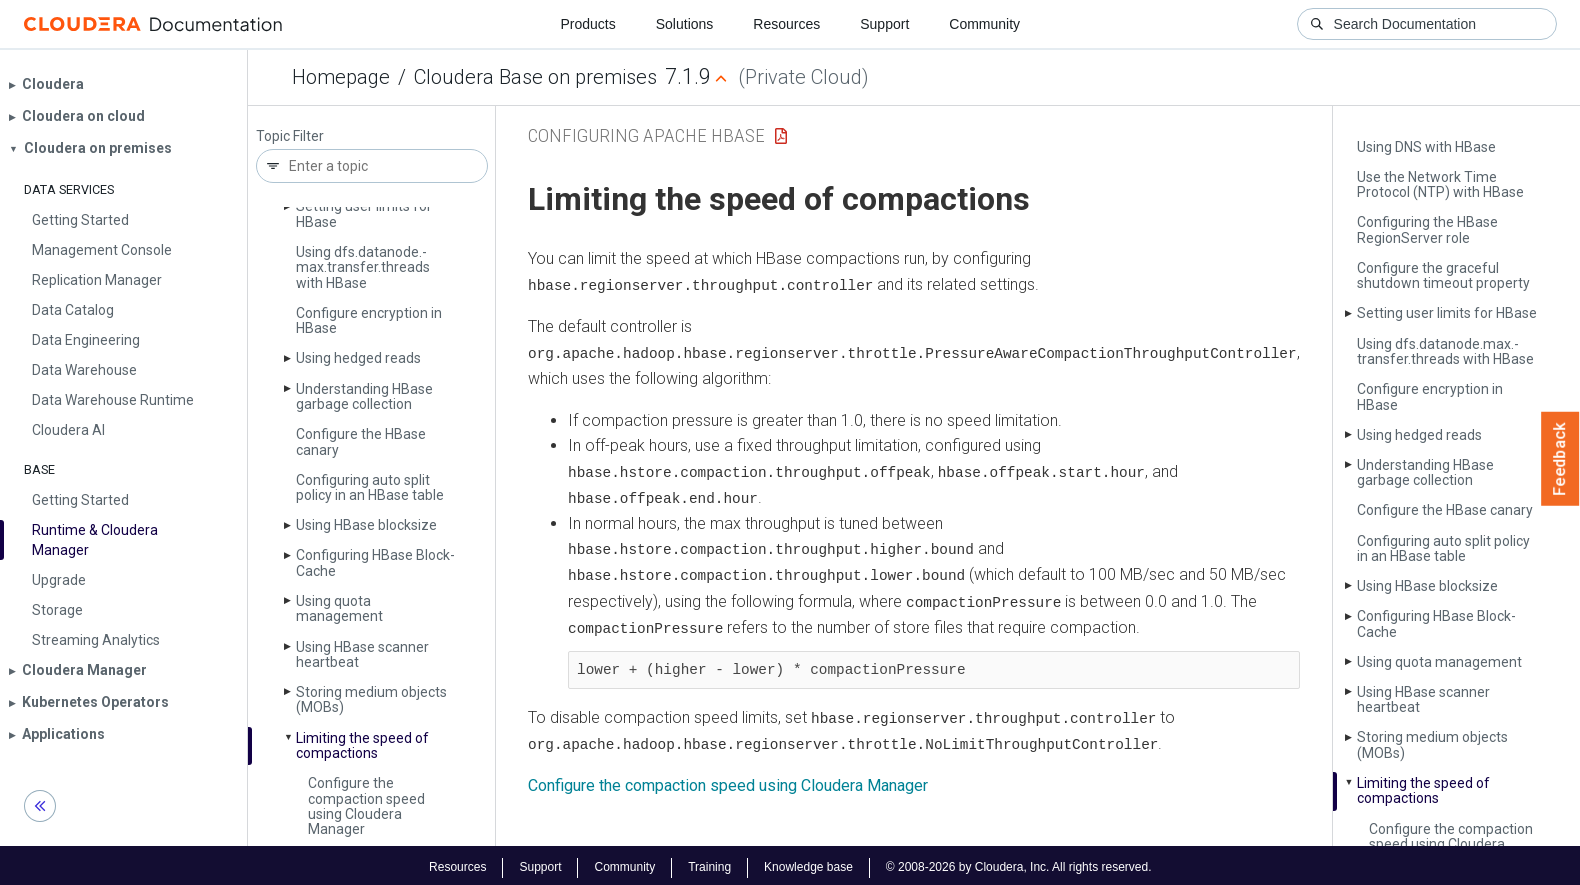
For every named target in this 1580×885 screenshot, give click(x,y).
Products (587, 24)
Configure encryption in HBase (369, 320)
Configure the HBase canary (361, 441)
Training (709, 863)
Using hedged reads (358, 358)
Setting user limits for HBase (364, 213)
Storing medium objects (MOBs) (371, 699)
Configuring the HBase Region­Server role (1427, 229)
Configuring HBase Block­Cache (375, 562)
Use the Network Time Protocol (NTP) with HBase (1440, 184)
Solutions (685, 24)
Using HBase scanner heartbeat (362, 654)
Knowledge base (808, 863)
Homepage (341, 77)
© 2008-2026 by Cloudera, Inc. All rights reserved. (1019, 863)
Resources (786, 24)
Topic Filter (290, 136)
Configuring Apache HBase (646, 135)
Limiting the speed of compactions (362, 745)
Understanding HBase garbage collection (364, 396)
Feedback (1560, 459)
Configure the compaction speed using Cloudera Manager (366, 806)
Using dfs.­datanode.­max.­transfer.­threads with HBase (363, 267)
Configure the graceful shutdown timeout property (1443, 275)
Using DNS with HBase (1426, 147)
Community (984, 24)
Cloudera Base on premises (535, 77)
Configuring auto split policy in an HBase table (370, 487)
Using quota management (339, 608)
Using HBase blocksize (366, 525)
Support (884, 24)
